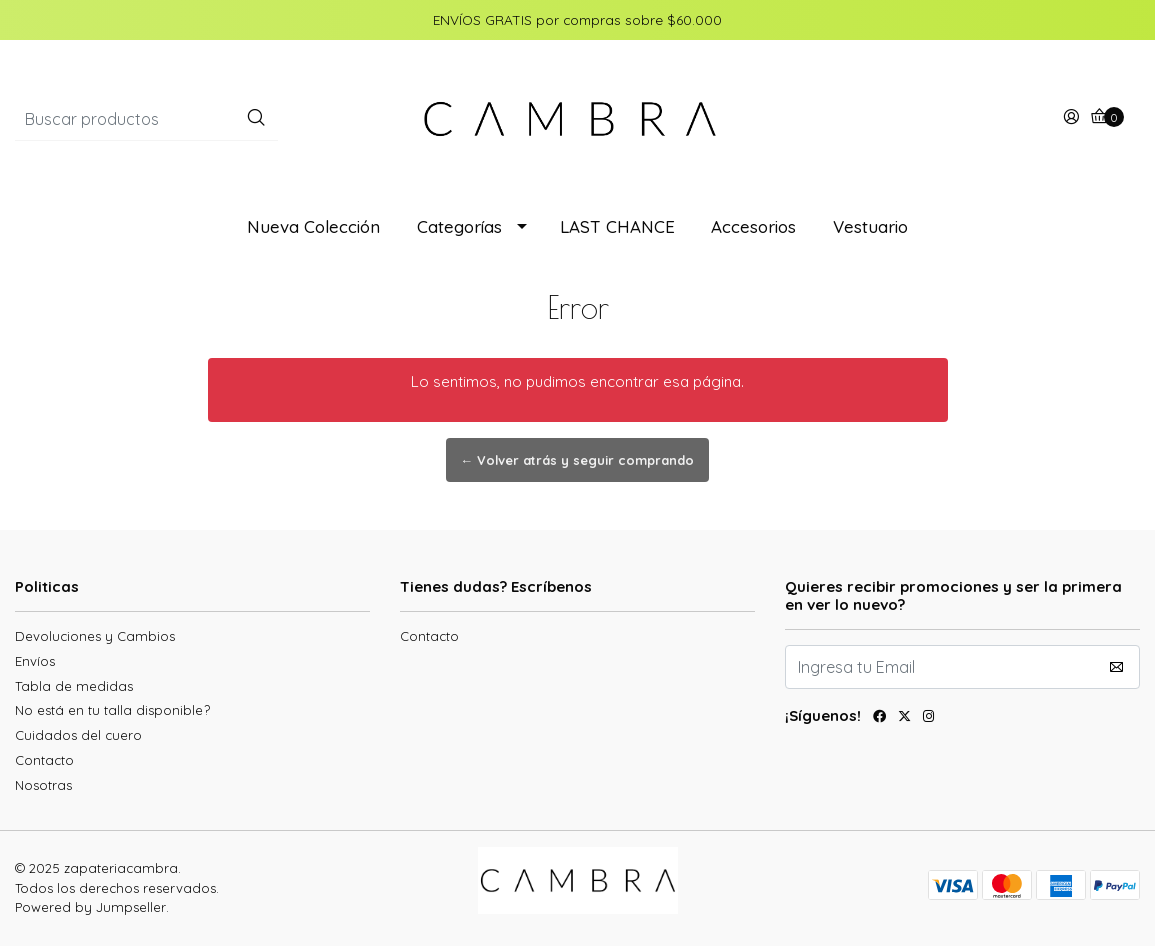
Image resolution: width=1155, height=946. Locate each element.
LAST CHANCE (617, 226)
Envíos (35, 661)
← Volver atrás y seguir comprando (578, 460)
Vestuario (870, 226)
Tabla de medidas (74, 686)
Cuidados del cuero (78, 735)
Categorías (459, 226)
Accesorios (753, 226)
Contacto (44, 760)
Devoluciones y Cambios (95, 636)
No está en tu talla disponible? (112, 710)
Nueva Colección (313, 226)
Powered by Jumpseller (90, 907)
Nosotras (43, 785)
